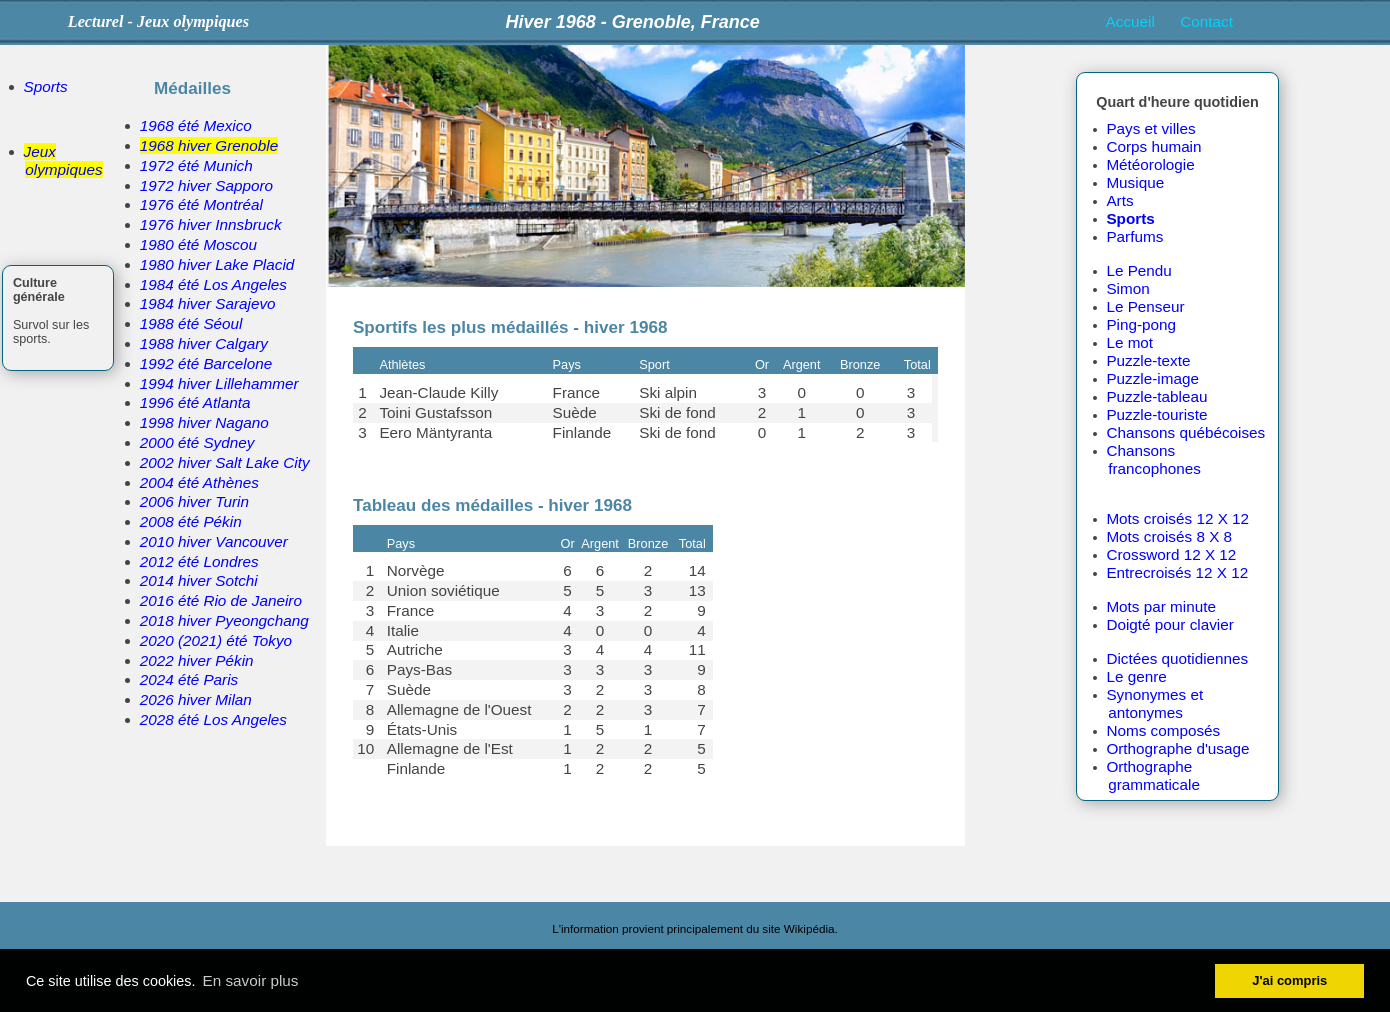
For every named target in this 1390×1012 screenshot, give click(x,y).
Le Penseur (1145, 306)
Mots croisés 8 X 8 (1169, 536)
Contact (1206, 21)
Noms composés (1163, 730)
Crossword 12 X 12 (1171, 554)
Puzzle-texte (1148, 360)
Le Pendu (1138, 270)
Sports (46, 86)
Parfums (1134, 236)
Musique (1135, 182)
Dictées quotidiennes (1177, 658)
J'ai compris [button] (1289, 980)
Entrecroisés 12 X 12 (1177, 572)
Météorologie (1150, 164)
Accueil (1130, 21)
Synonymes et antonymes (1154, 703)
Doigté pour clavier (1169, 624)
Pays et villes (1150, 128)
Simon (1127, 288)
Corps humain (1153, 146)
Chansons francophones (1153, 459)
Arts (1119, 200)
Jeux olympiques (63, 160)
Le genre (1136, 676)
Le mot (1129, 342)
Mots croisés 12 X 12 (1177, 518)
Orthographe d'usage (1177, 748)
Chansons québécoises (1185, 432)
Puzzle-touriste (1156, 414)
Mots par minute (1161, 606)
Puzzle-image (1152, 378)
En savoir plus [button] (251, 980)
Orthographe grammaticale (1153, 775)
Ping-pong (1141, 324)
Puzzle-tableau (1156, 396)
